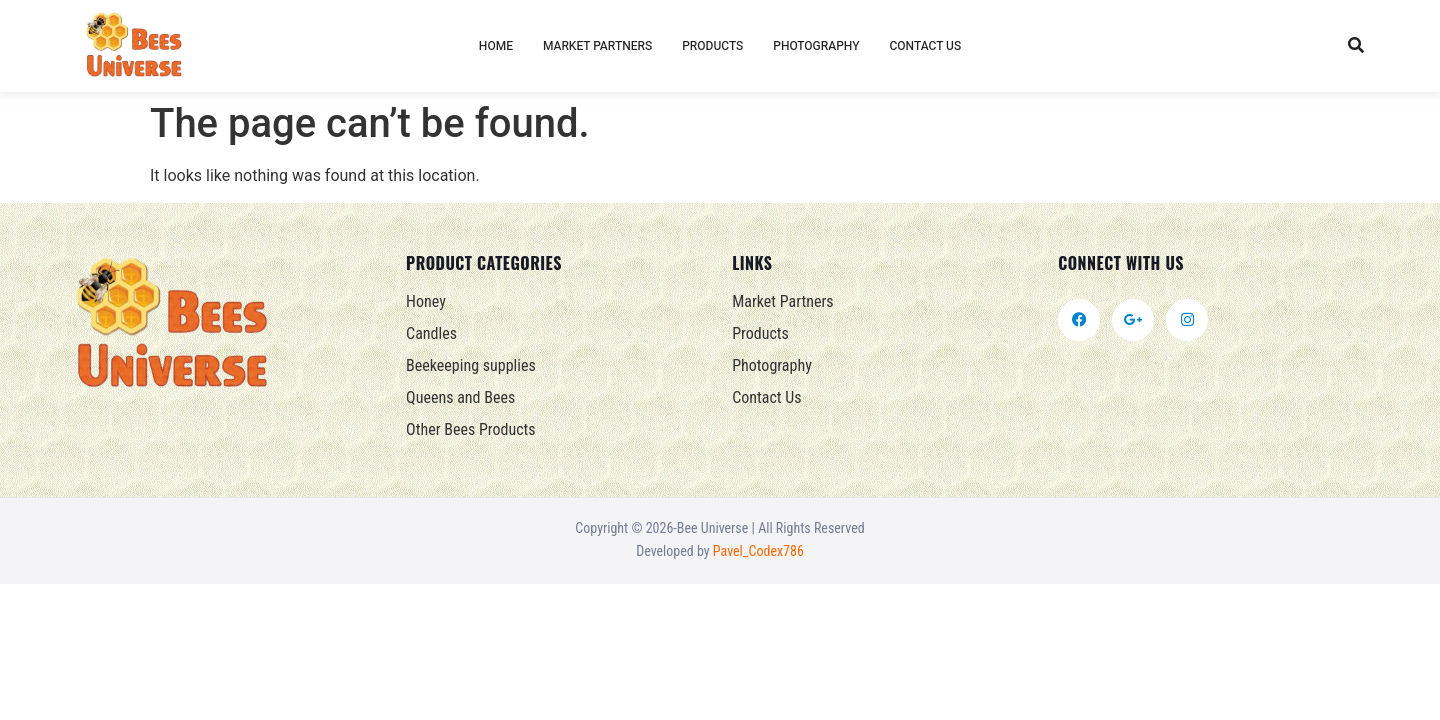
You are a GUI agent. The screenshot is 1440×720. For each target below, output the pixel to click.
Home (496, 46)
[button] (1355, 46)
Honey (426, 301)
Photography (816, 46)
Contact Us (925, 46)
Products (712, 46)
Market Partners (597, 46)
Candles (431, 333)
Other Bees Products (471, 429)
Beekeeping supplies (471, 365)
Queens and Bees (460, 397)
